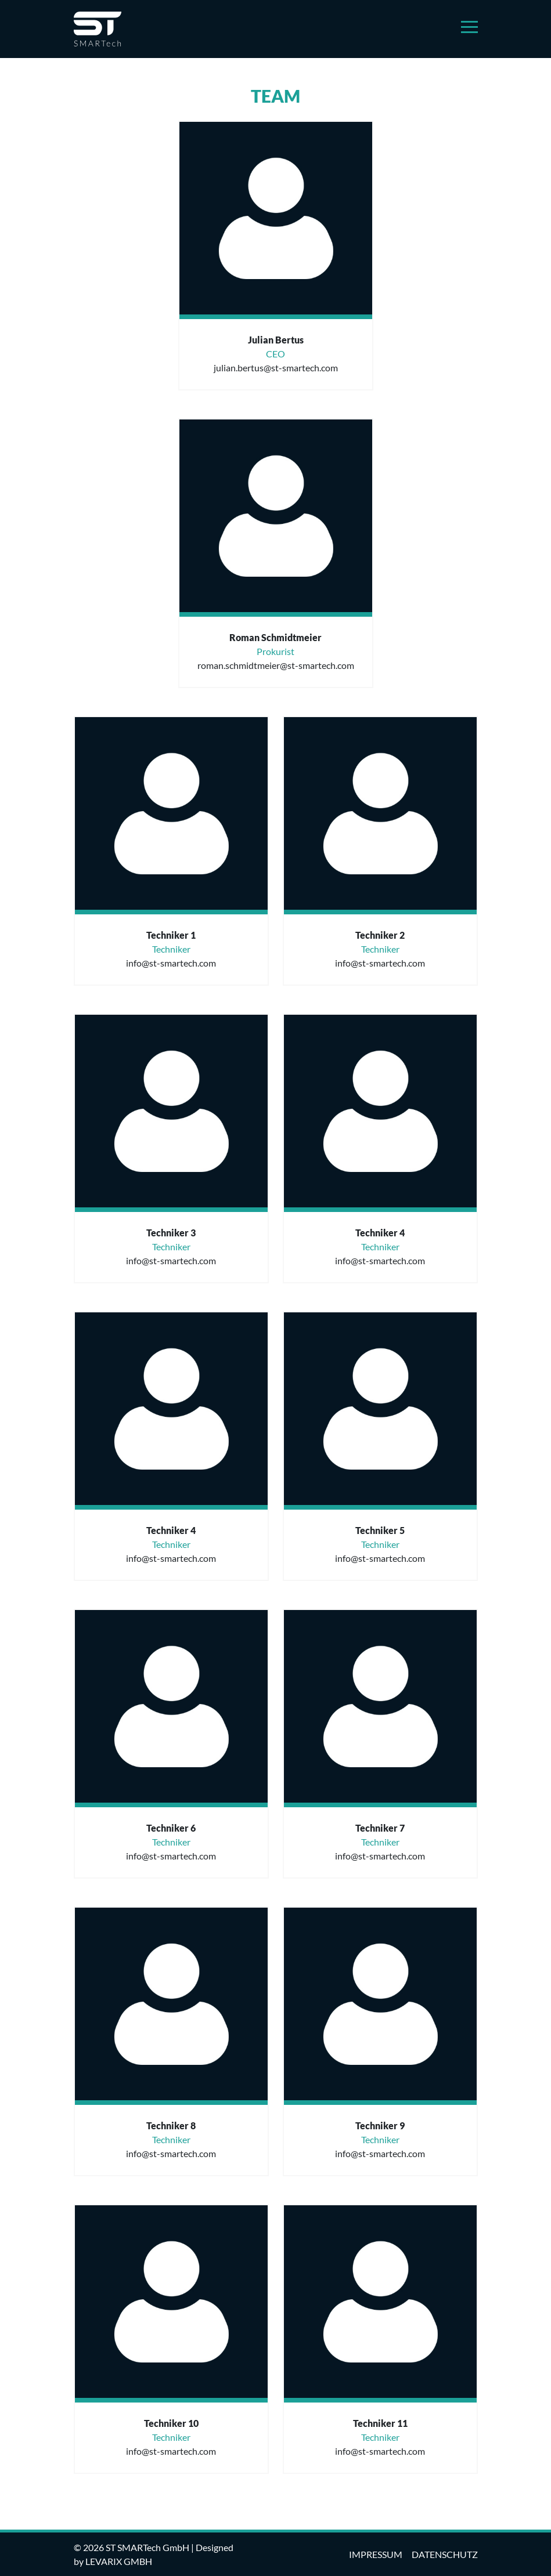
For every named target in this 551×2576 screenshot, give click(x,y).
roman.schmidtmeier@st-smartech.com (275, 665)
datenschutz (445, 2554)
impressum (375, 2554)
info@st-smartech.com (171, 962)
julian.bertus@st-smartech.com (276, 367)
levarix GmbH (118, 2561)
